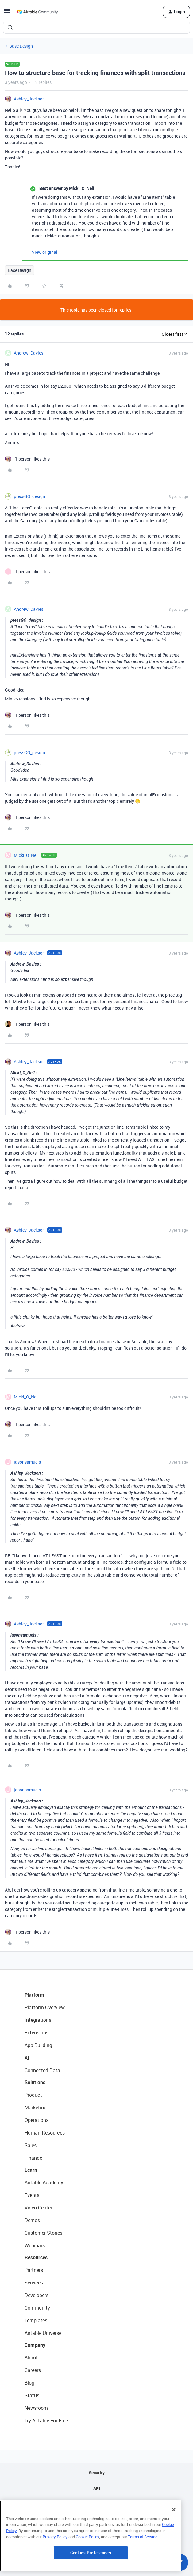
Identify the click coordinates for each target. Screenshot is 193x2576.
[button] (6, 13)
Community (37, 2307)
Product (33, 2095)
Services (34, 2282)
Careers (33, 2370)
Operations (36, 2120)
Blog (29, 2382)
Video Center (38, 2207)
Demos (32, 2220)
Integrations (38, 2020)
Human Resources (45, 2132)
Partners (34, 2270)
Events (32, 2195)
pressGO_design (29, 496)
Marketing (36, 2107)
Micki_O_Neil (26, 855)
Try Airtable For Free (46, 2420)
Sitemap (96, 2504)
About (31, 2357)
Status (32, 2395)
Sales (31, 2145)
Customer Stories (43, 2232)
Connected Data (42, 2070)
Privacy (96, 2520)
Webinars (35, 2245)
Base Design (21, 46)
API (96, 2488)
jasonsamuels (27, 1462)
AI (27, 2057)
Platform (34, 1994)
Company (35, 2345)
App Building (38, 2045)
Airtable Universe (43, 2333)
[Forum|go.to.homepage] (37, 12)
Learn (31, 2169)
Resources (36, 2257)
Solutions (35, 2082)
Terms (96, 2535)
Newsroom (36, 2408)
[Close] (173, 2548)
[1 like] (27, 459)
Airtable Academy (44, 2182)
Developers (36, 2295)
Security (97, 2473)
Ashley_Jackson (29, 99)
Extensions (36, 2032)
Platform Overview (45, 2007)
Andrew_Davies (28, 353)
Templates (36, 2320)
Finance (33, 2158)
